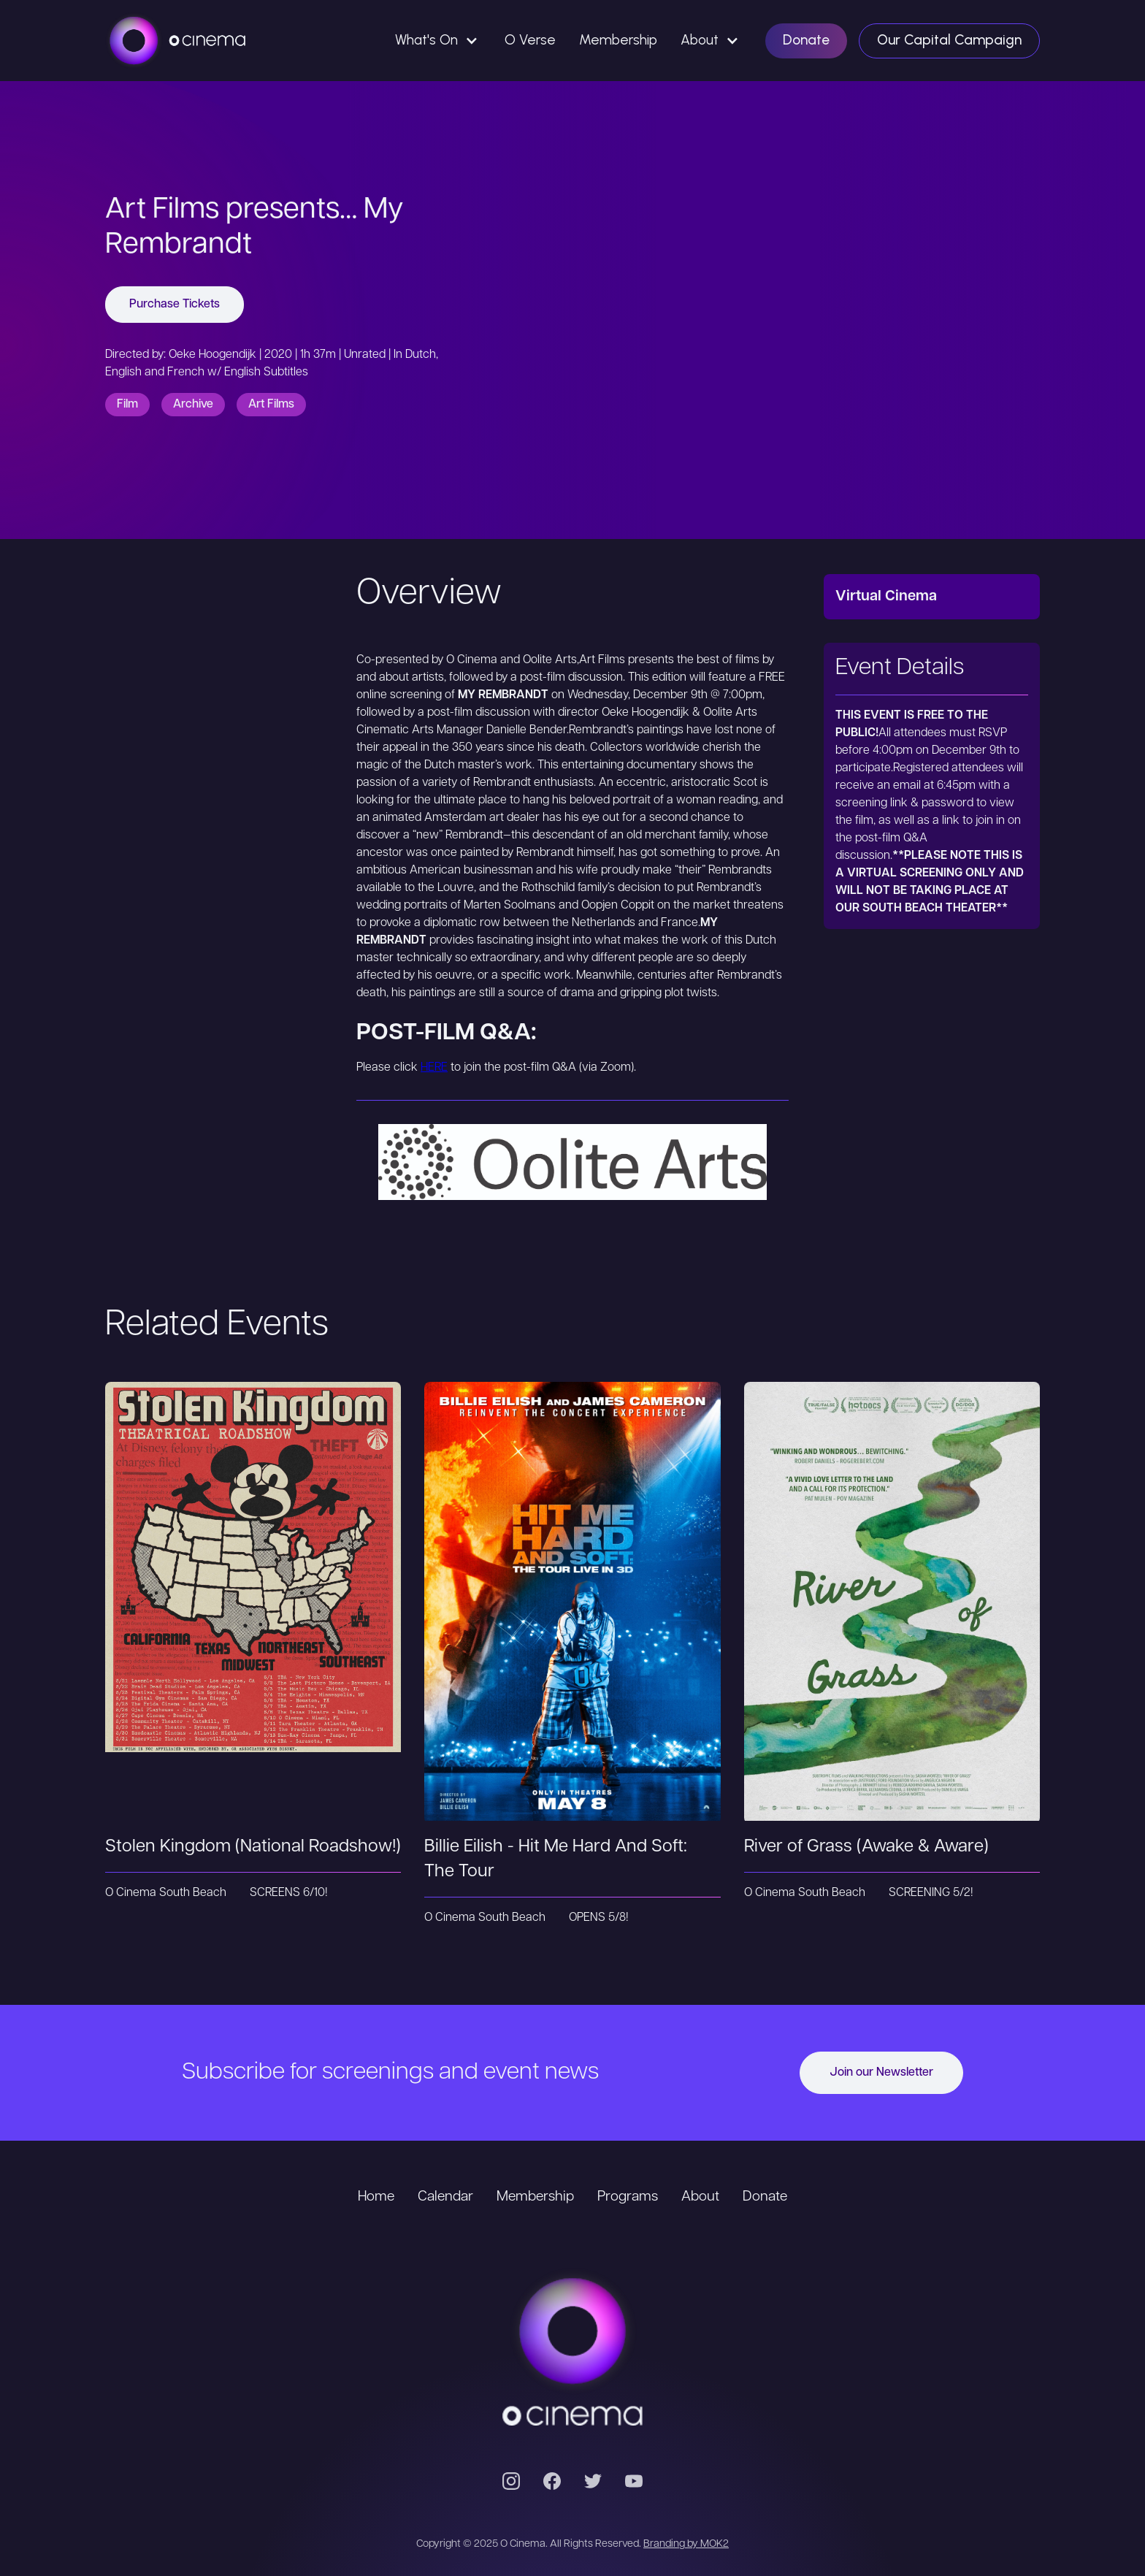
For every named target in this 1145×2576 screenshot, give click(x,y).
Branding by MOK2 (686, 2544)
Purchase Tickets (174, 304)
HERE (434, 1068)
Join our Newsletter (881, 2073)
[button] (438, 40)
